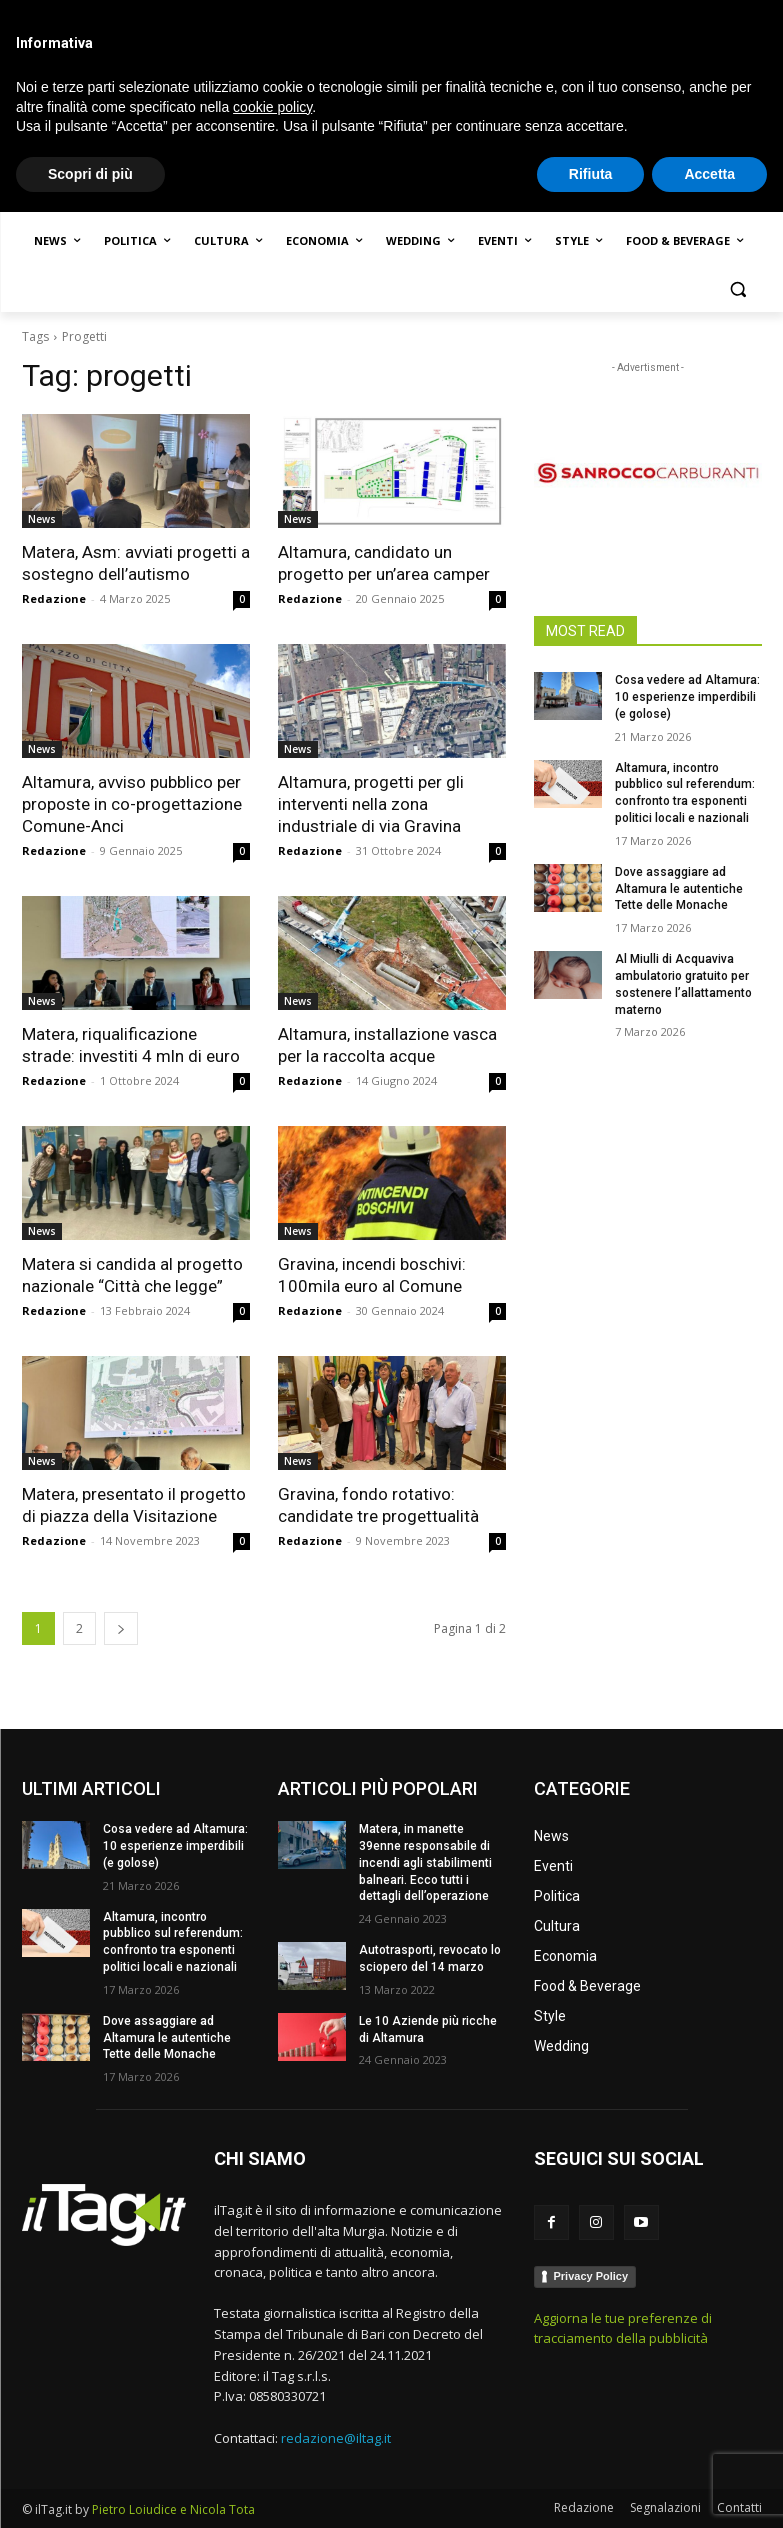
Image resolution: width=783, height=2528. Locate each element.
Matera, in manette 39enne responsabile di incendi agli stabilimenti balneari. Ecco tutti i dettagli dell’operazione (425, 1862)
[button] (738, 289)
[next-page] (121, 1628)
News (42, 519)
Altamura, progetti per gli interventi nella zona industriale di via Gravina (371, 804)
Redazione (54, 598)
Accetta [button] (709, 2489)
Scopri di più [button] (90, 2489)
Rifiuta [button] (591, 2489)
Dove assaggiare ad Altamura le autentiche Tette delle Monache (679, 889)
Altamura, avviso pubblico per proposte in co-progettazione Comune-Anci (132, 804)
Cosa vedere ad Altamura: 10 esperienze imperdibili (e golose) (687, 697)
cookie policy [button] (272, 2422)
